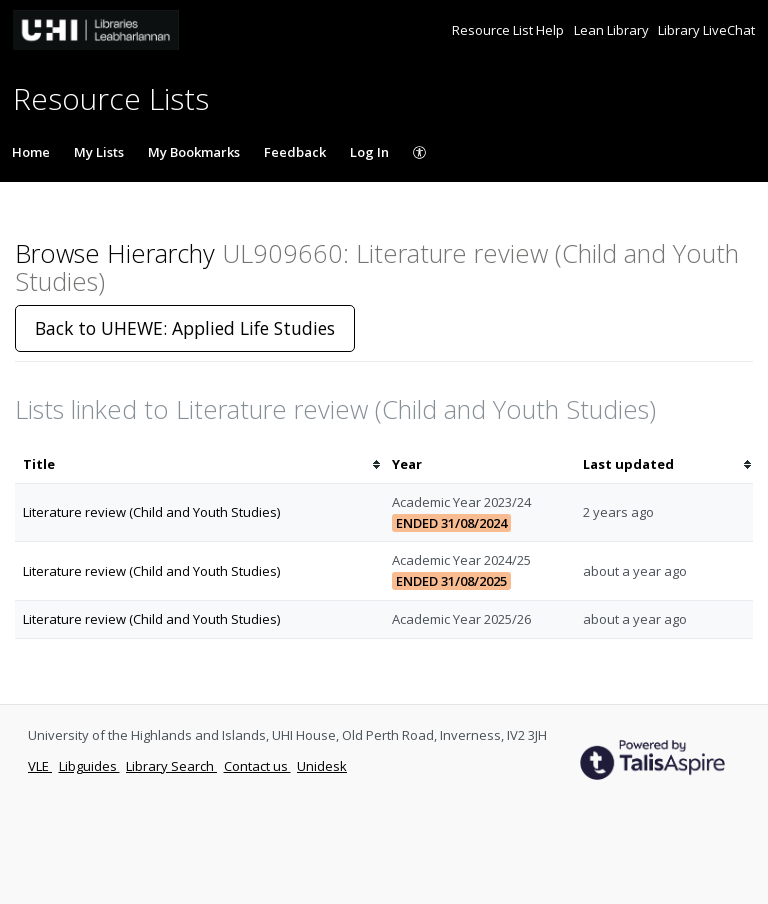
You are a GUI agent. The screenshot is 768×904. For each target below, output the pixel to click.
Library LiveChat (706, 30)
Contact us (257, 766)
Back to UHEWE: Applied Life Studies (185, 328)
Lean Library (613, 30)
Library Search (171, 766)
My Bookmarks (194, 152)
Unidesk (322, 766)
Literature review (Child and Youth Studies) (151, 512)
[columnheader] (199, 464)
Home (31, 152)
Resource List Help (509, 30)
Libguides (89, 766)
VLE (40, 766)
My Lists (99, 152)
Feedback (295, 152)
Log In (369, 152)
